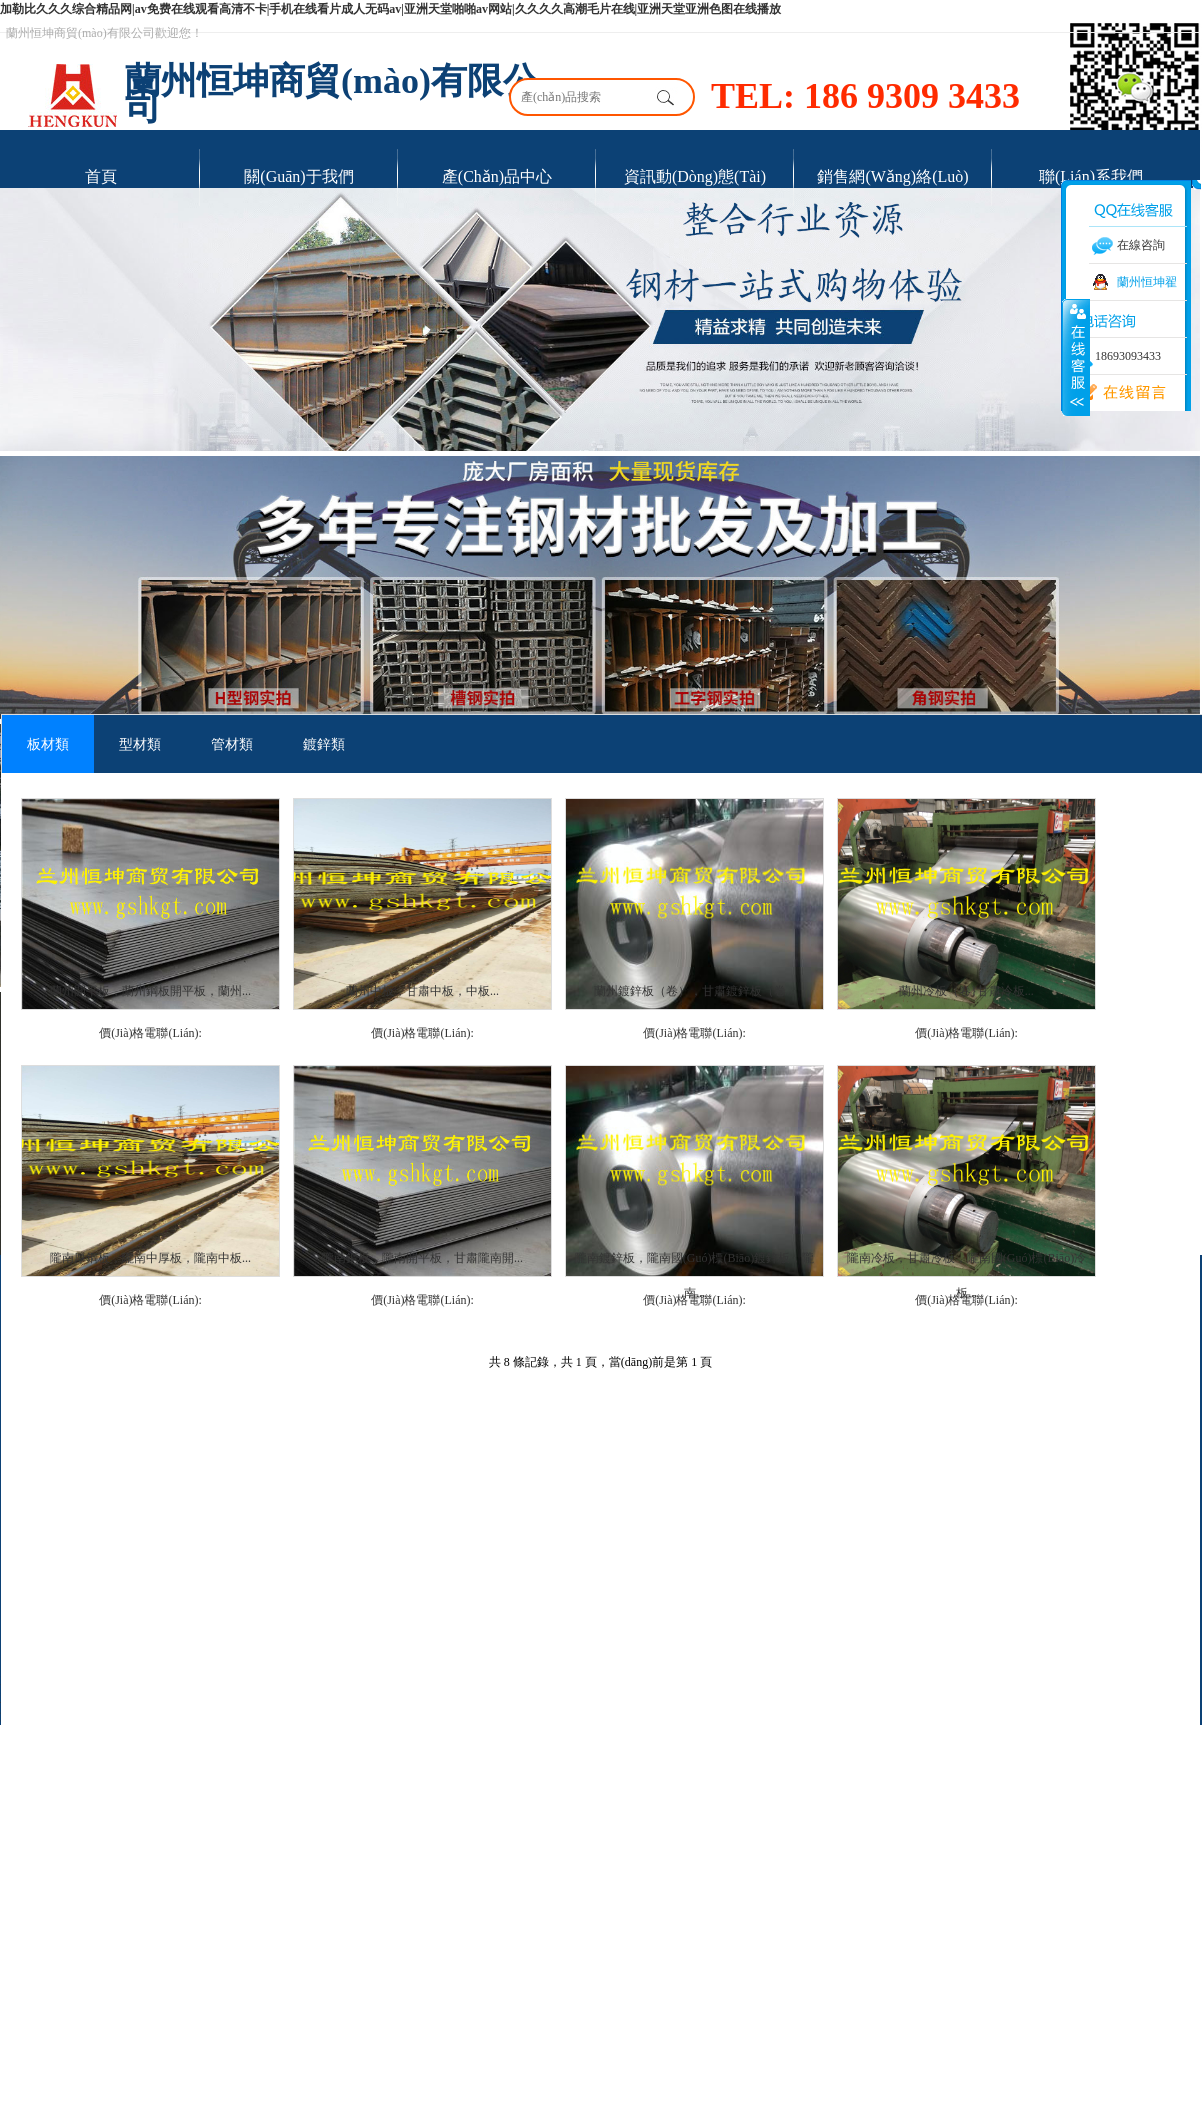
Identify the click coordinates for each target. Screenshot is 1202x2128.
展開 (1076, 357)
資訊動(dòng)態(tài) (695, 177)
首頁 (101, 177)
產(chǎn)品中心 (497, 177)
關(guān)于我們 (298, 177)
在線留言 (1115, 393)
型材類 (140, 744)
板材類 (48, 744)
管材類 (232, 744)
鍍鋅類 (324, 744)
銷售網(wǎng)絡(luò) (892, 177)
